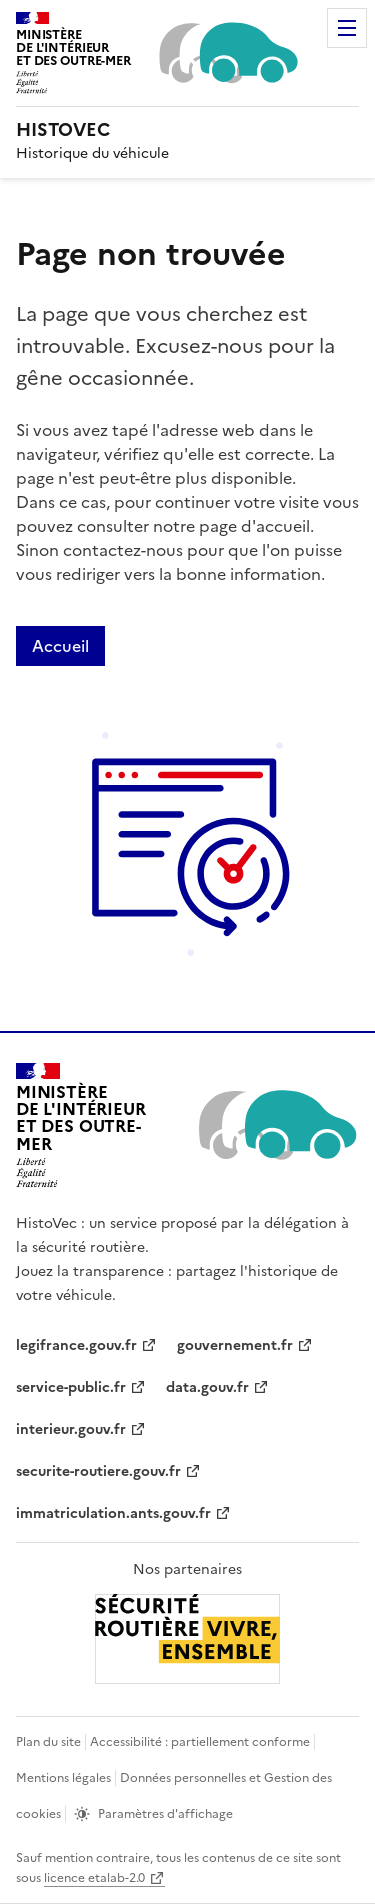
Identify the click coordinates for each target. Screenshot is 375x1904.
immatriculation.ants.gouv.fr (113, 1513)
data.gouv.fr (207, 1387)
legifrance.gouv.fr (76, 1345)
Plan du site (48, 1742)
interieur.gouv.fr (71, 1429)
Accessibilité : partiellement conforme (200, 1742)
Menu (347, 28)
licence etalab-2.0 (94, 1878)
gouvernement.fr (235, 1345)
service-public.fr (71, 1387)
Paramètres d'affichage (165, 1814)
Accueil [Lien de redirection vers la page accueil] (60, 646)
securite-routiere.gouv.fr (98, 1471)
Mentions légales (63, 1778)
